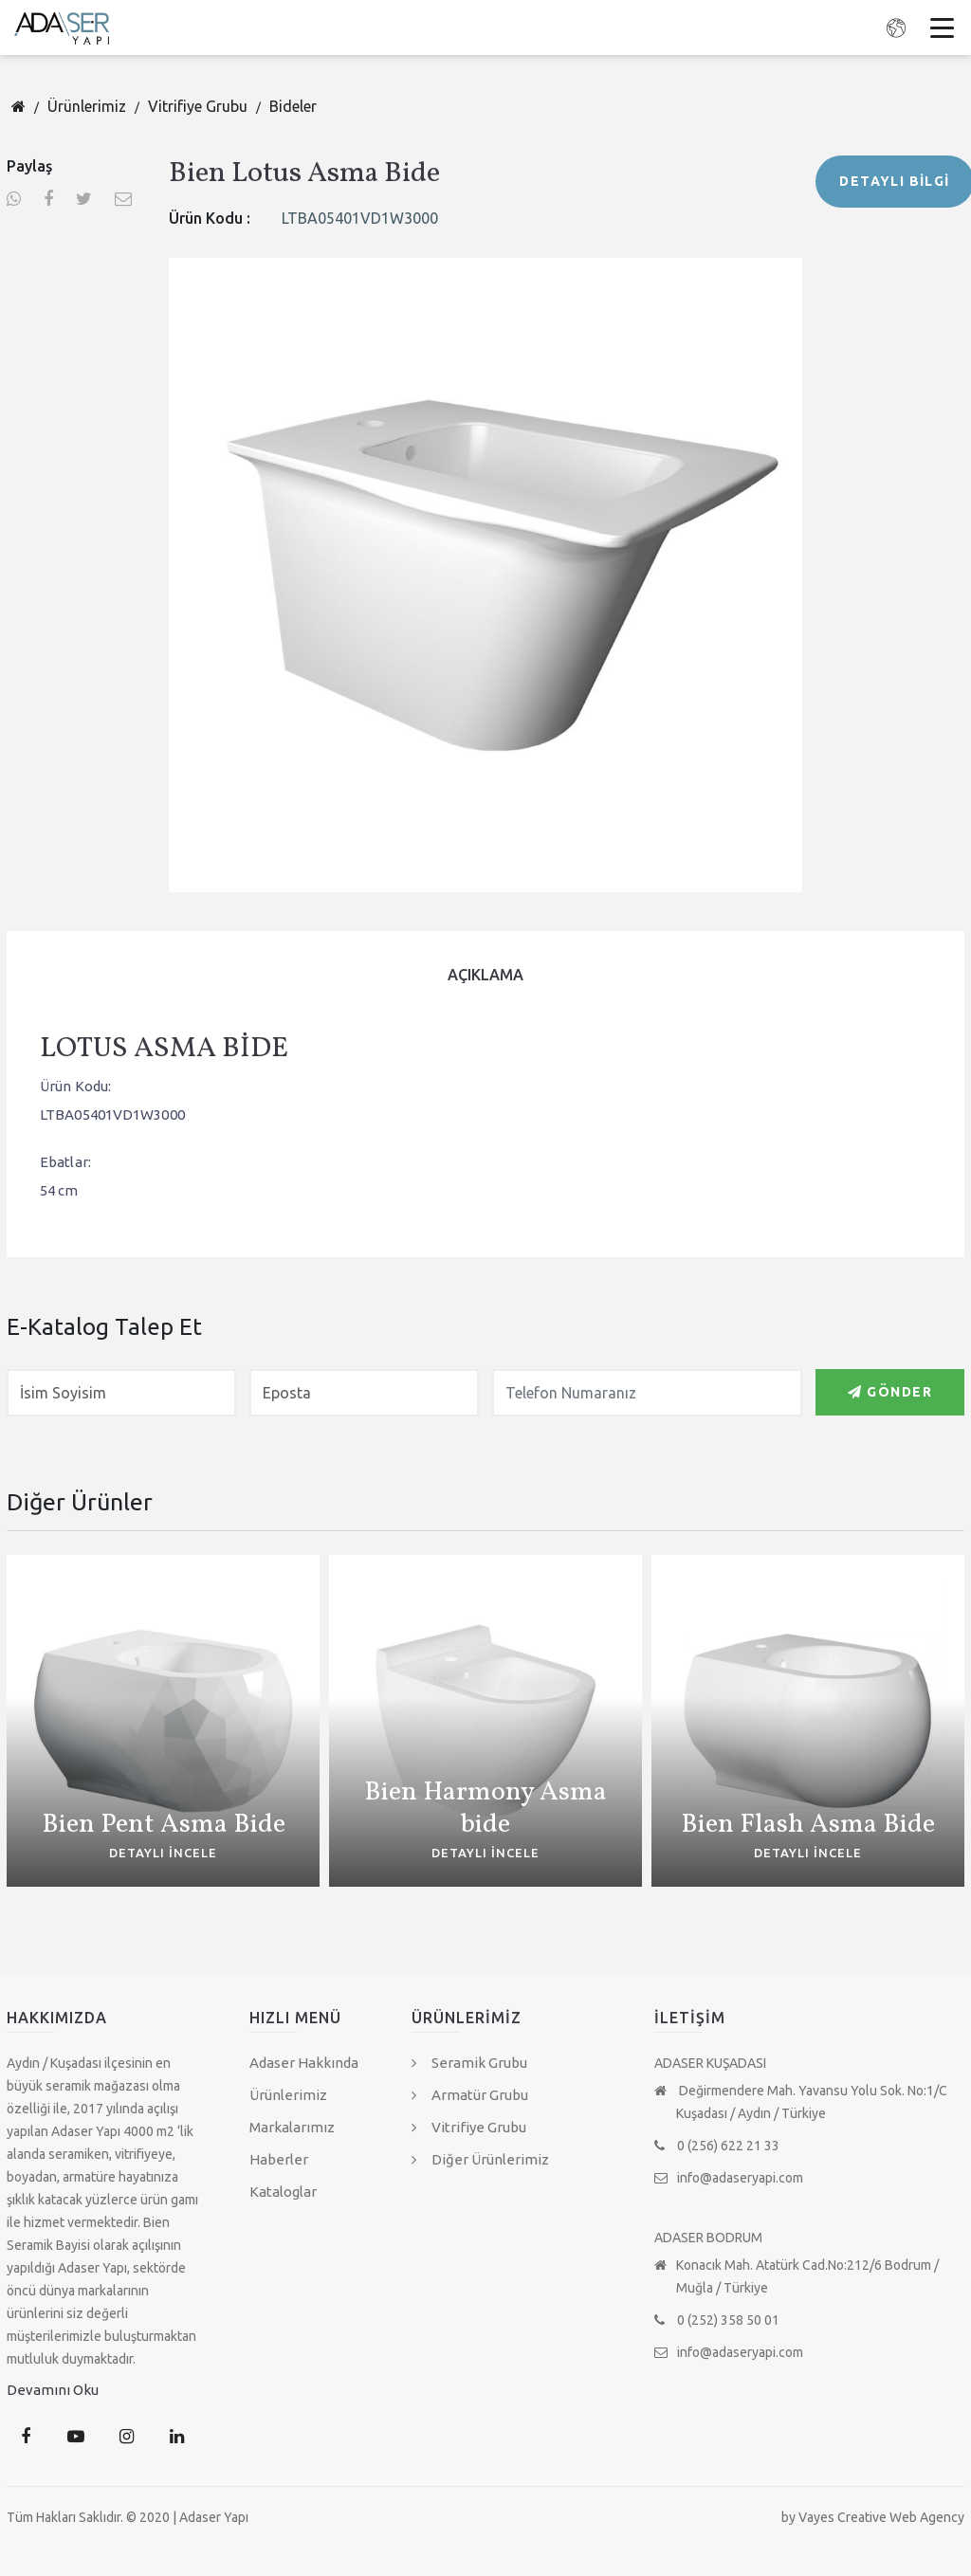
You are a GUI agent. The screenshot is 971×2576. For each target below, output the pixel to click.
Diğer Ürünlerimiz (480, 2159)
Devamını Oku (53, 2390)
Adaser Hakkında (303, 2063)
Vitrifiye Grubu (197, 106)
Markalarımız (292, 2127)
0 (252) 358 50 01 (716, 2320)
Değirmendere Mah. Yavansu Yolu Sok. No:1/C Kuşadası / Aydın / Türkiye (800, 2102)
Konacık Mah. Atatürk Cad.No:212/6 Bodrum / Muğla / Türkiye (796, 2276)
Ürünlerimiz (86, 106)
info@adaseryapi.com (728, 2177)
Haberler (278, 2159)
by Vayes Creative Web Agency (872, 2517)
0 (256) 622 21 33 (716, 2145)
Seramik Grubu (469, 2063)
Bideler (293, 106)
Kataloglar (283, 2191)
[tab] (485, 974)
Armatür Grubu (470, 2095)
